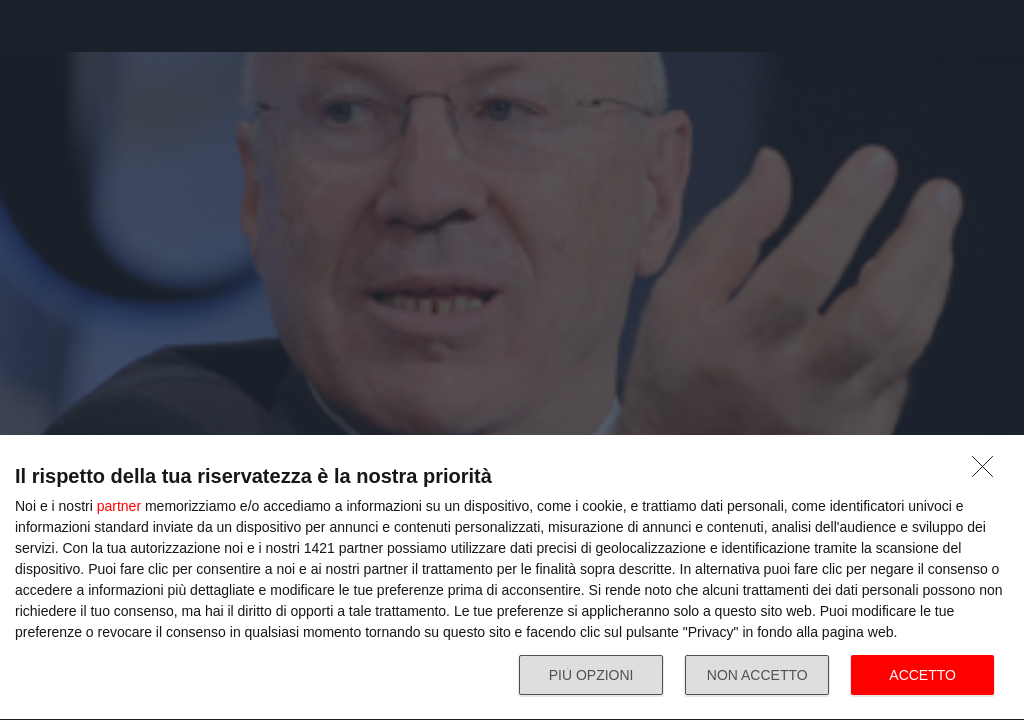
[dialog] (512, 578)
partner (119, 506)
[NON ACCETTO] (988, 472)
